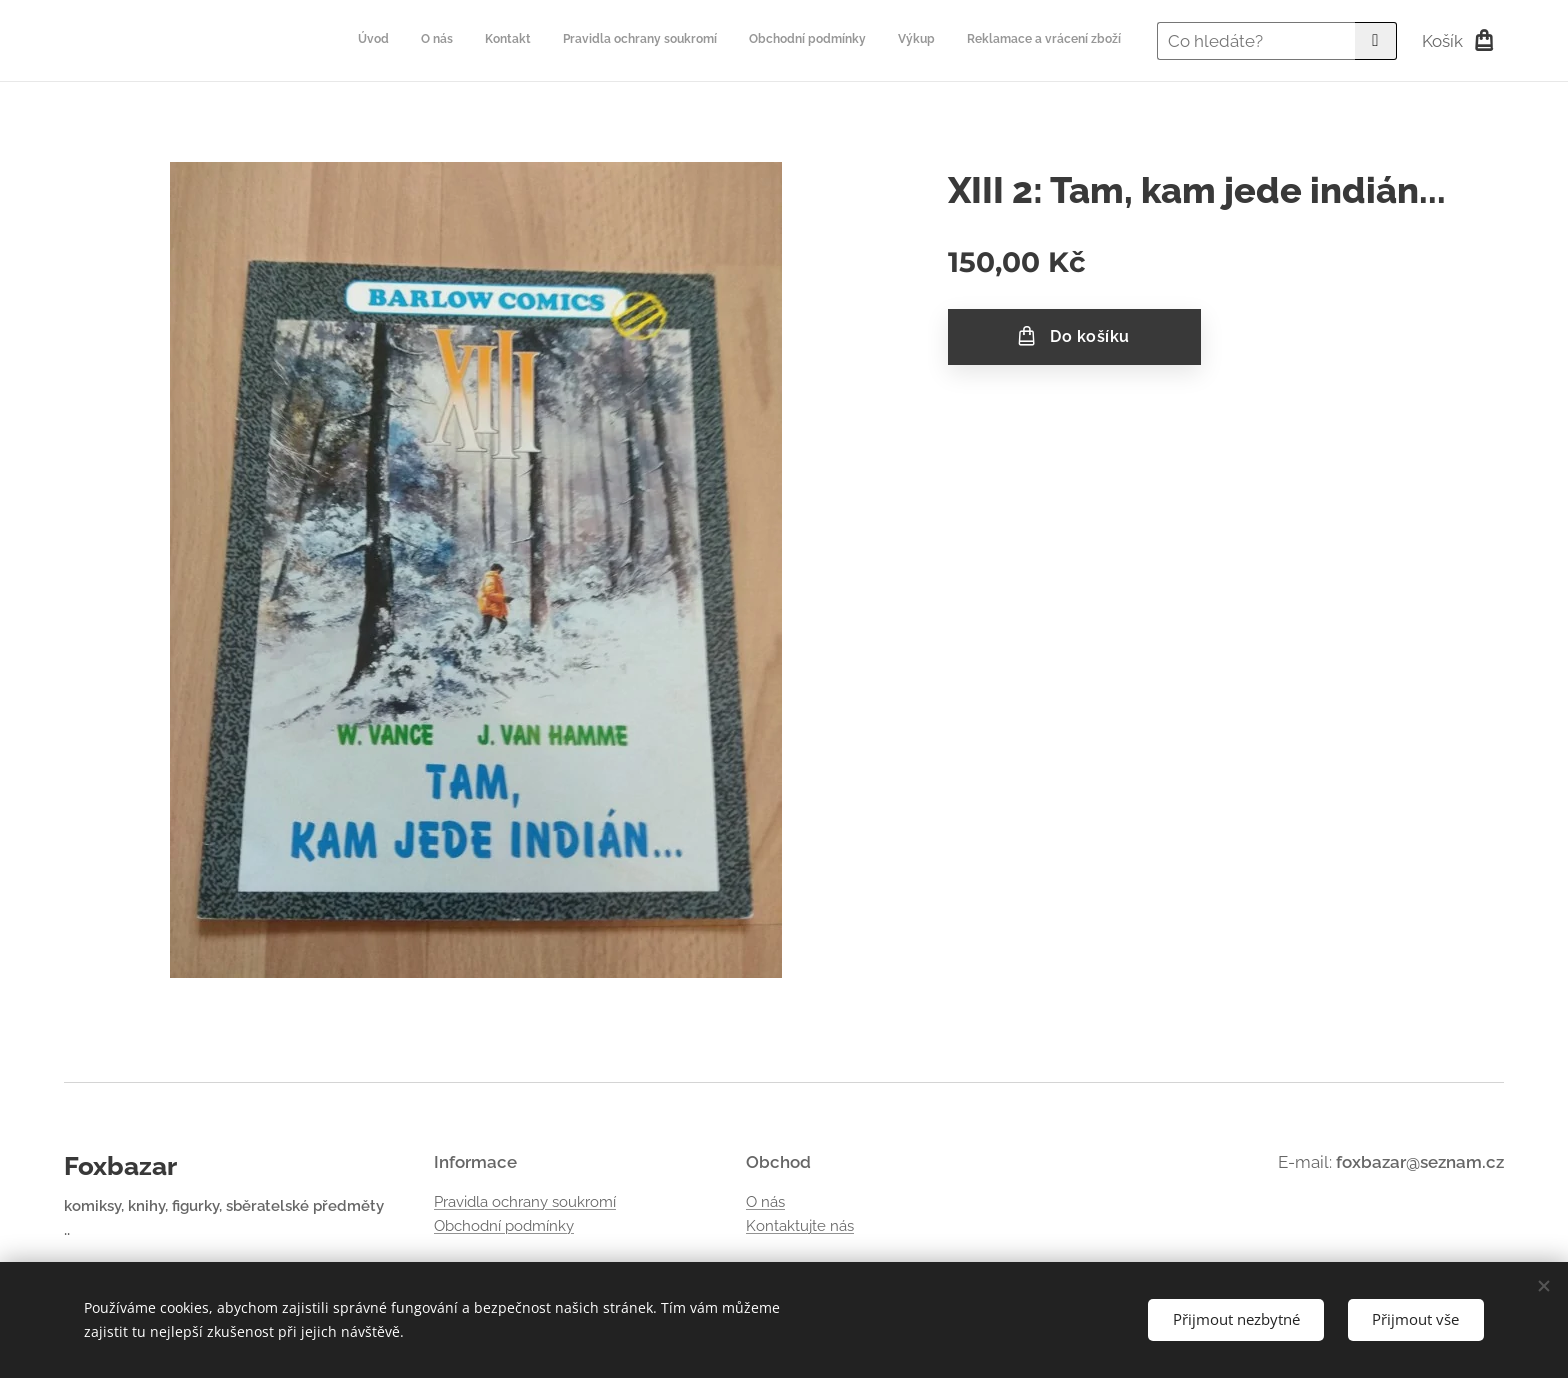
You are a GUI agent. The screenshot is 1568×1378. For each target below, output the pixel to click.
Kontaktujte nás (800, 1226)
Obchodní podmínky (504, 1226)
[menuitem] (934, 41)
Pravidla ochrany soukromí (525, 1202)
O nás (765, 1202)
